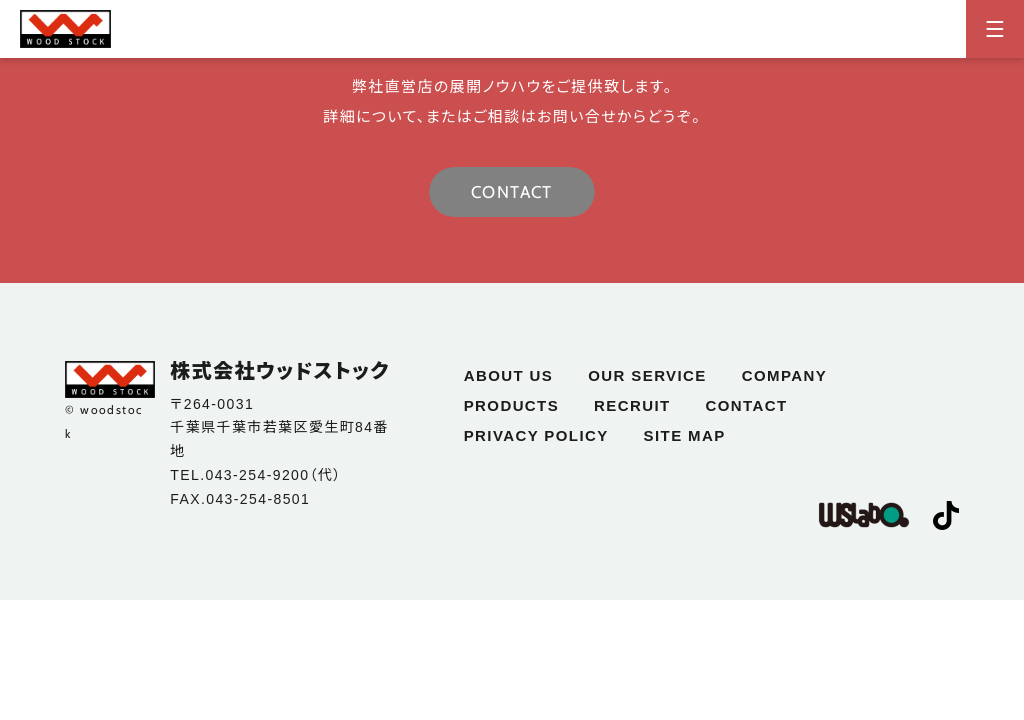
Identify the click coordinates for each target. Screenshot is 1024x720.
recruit (632, 405)
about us (509, 375)
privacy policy (536, 435)
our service (647, 375)
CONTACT (512, 192)
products (511, 405)
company (784, 375)
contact (747, 405)
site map (685, 435)
